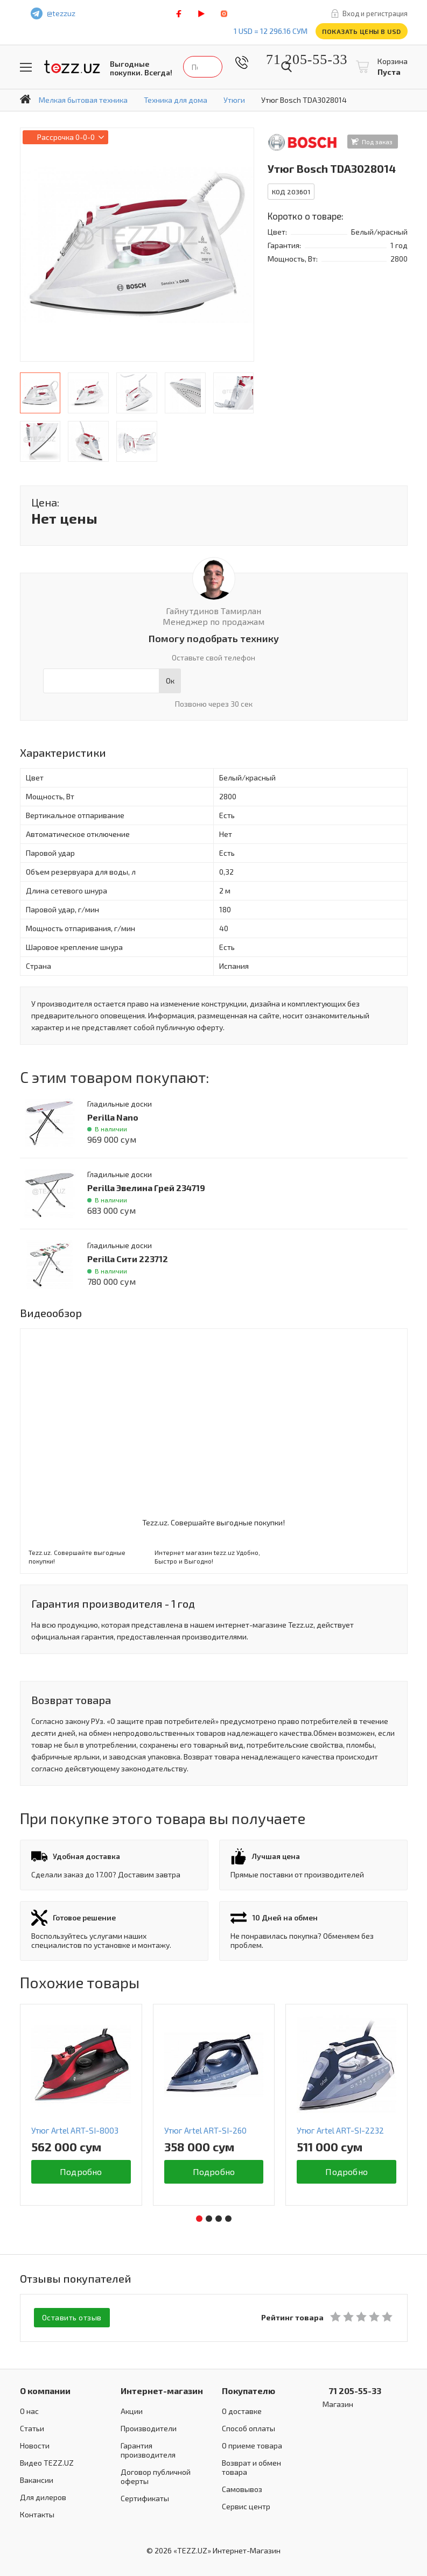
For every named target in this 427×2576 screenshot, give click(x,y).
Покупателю (248, 2390)
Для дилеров (43, 2496)
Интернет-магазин (162, 2390)
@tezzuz (61, 13)
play (201, 14)
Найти (286, 67)
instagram (224, 14)
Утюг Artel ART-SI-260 (205, 2130)
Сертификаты (145, 2497)
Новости (35, 2445)
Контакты (37, 2513)
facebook (179, 14)
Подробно (81, 2171)
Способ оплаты (248, 2427)
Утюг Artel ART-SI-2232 (340, 2130)
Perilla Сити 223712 (127, 1259)
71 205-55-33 (298, 59)
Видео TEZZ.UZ (47, 2462)
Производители (149, 2427)
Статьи (32, 2427)
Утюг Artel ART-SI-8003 (74, 2130)
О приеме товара (252, 2445)
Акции (132, 2410)
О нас (29, 2410)
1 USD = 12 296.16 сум (270, 31)
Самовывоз (242, 2488)
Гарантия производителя (148, 2449)
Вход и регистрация (375, 13)
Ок (170, 680)
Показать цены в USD (361, 31)
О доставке (242, 2410)
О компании (45, 2390)
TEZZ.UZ (72, 67)
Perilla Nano (112, 1117)
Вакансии (36, 2479)
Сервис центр (246, 2505)
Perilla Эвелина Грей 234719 (146, 1188)
